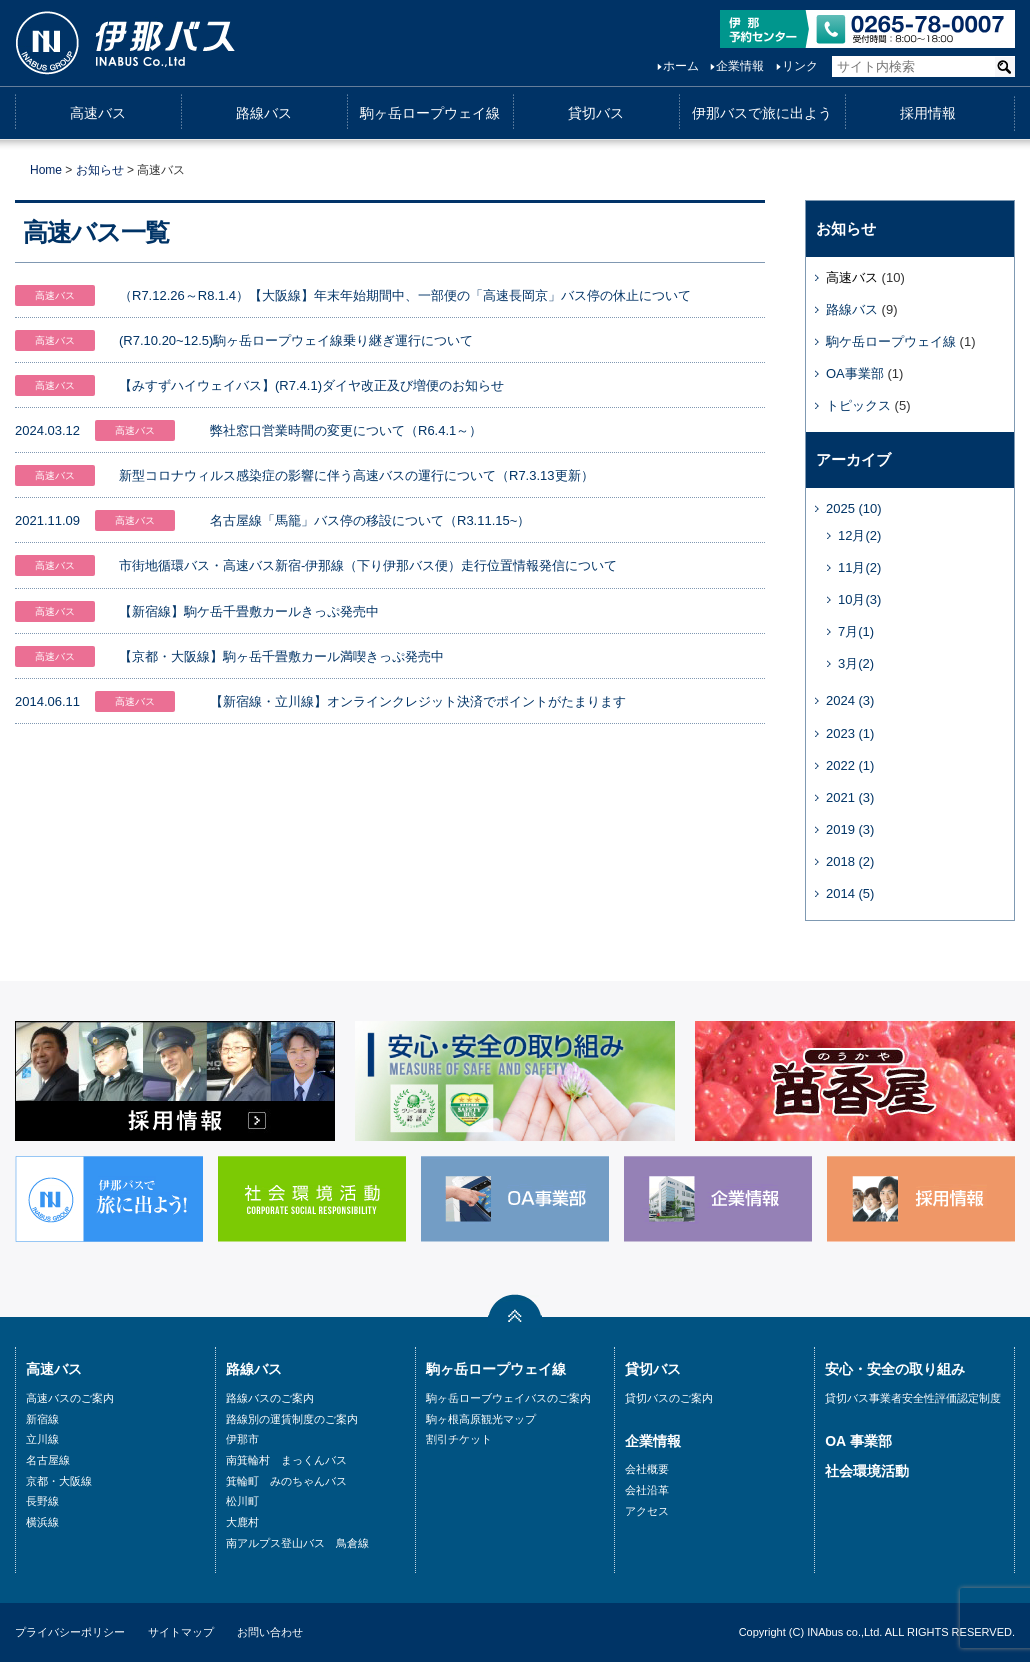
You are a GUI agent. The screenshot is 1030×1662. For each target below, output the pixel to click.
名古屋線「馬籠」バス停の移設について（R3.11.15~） (370, 520)
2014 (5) (850, 893)
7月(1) (856, 631)
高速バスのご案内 (70, 1398)
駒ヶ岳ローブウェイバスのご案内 (508, 1398)
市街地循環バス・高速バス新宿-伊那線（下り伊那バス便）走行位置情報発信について (368, 565)
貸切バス (596, 113)
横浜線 (42, 1522)
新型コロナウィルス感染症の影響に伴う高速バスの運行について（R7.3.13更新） (356, 475)
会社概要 (647, 1469)
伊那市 (242, 1439)
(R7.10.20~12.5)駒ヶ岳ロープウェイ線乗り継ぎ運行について (296, 340)
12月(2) (859, 535)
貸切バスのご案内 (669, 1398)
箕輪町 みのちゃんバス (286, 1481)
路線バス (264, 113)
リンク (800, 66)
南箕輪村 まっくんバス (286, 1460)
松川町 (242, 1501)
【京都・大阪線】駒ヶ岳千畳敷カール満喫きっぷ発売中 (281, 656)
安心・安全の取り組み (895, 1369)
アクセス (647, 1511)
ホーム (681, 66)
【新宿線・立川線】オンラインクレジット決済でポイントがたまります (418, 701)
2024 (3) (850, 700)
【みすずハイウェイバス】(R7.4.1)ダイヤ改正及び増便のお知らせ (311, 385)
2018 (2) (850, 861)
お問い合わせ (270, 1632)
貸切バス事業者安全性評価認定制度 (913, 1398)
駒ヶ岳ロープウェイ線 (430, 113)
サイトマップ (181, 1632)
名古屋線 (48, 1460)
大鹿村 (242, 1522)
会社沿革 (647, 1490)
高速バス (98, 113)
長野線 (42, 1501)
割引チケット (459, 1439)
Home (46, 170)
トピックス (858, 405)
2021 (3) (850, 797)
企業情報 (740, 66)
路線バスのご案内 (270, 1398)
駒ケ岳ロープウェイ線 (891, 341)
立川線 (42, 1439)
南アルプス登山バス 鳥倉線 (297, 1543)
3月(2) (856, 663)
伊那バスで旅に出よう (762, 113)
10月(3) (859, 599)
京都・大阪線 (59, 1481)
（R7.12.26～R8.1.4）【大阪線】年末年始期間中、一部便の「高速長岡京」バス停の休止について (405, 295)
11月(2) (859, 567)
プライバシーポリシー (70, 1632)
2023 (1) (850, 733)
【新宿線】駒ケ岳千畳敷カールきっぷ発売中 (249, 611)
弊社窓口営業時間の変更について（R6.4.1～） (346, 430)
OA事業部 (855, 373)
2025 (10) (854, 508)
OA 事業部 (858, 1441)
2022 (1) (850, 765)
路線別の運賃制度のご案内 (292, 1419)
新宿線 (42, 1419)
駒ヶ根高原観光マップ (481, 1419)
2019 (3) (850, 829)
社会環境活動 (867, 1471)
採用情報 (928, 113)
